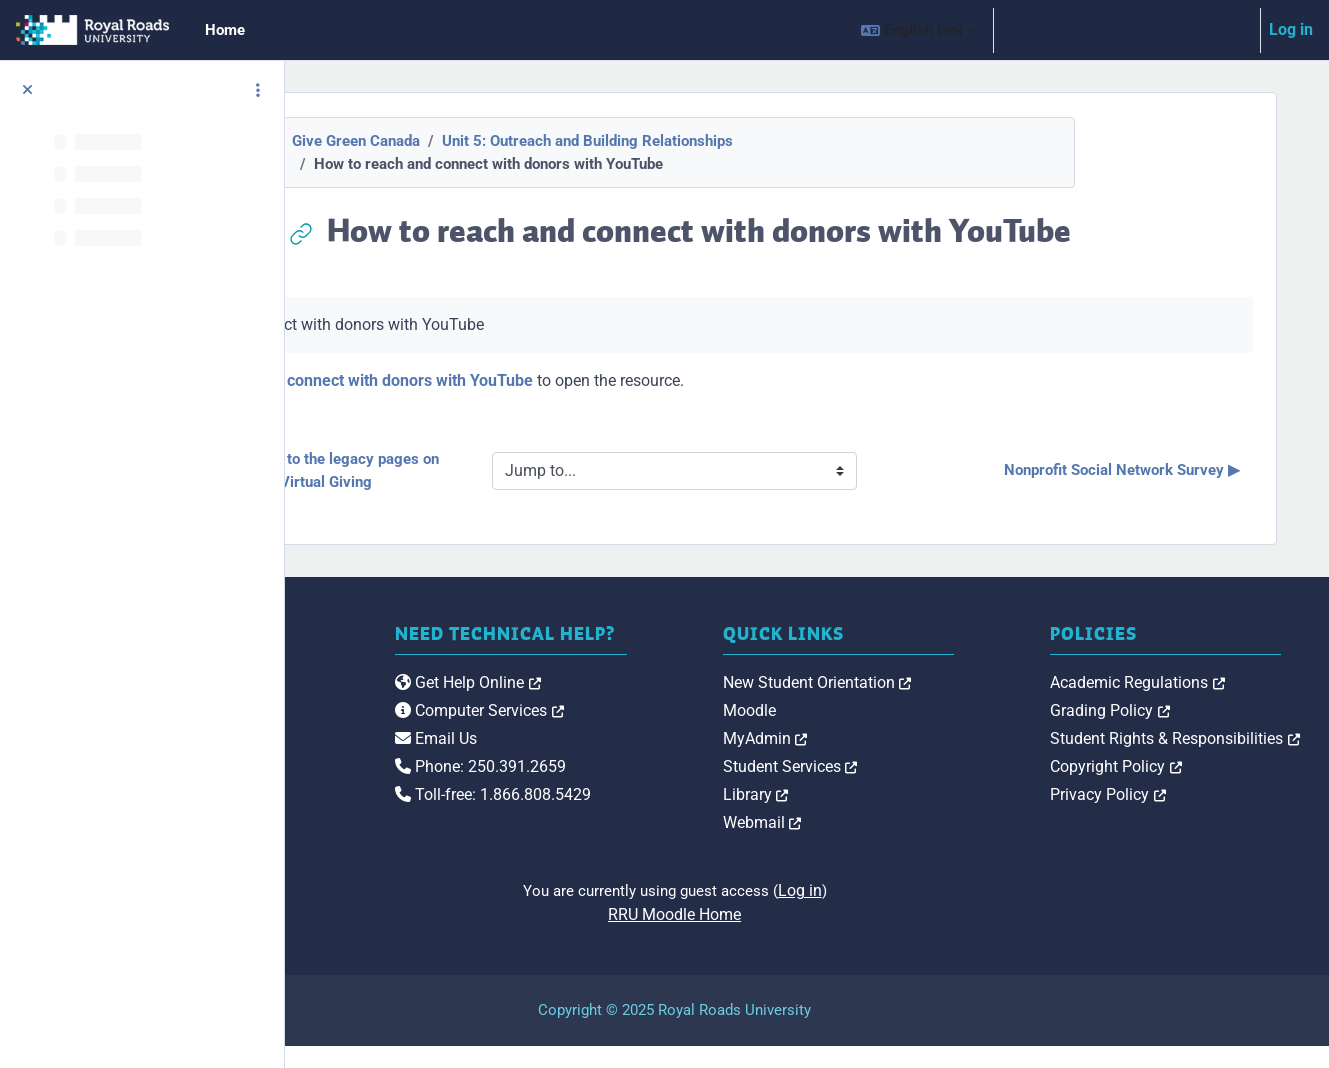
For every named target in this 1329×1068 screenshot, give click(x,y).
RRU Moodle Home (807, 936)
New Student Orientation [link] (949, 703)
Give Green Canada (488, 141)
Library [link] (888, 815)
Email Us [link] (635, 780)
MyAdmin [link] (897, 759)
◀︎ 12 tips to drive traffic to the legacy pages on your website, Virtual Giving (495, 470)
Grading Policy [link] (1176, 731)
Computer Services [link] (678, 752)
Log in (1291, 29)
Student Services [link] (922, 787)
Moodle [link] (881, 731)
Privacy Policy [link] (1174, 815)
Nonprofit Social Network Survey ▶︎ (1132, 470)
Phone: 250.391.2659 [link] (679, 808)
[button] (918, 30)
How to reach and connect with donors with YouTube (599, 380)
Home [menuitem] (225, 30)
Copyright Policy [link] (1182, 787)
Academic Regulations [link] (1203, 703)
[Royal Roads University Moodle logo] (415, 743)
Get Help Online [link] (667, 724)
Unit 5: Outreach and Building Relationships (719, 141)
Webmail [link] (894, 843)
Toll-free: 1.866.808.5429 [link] (692, 836)
